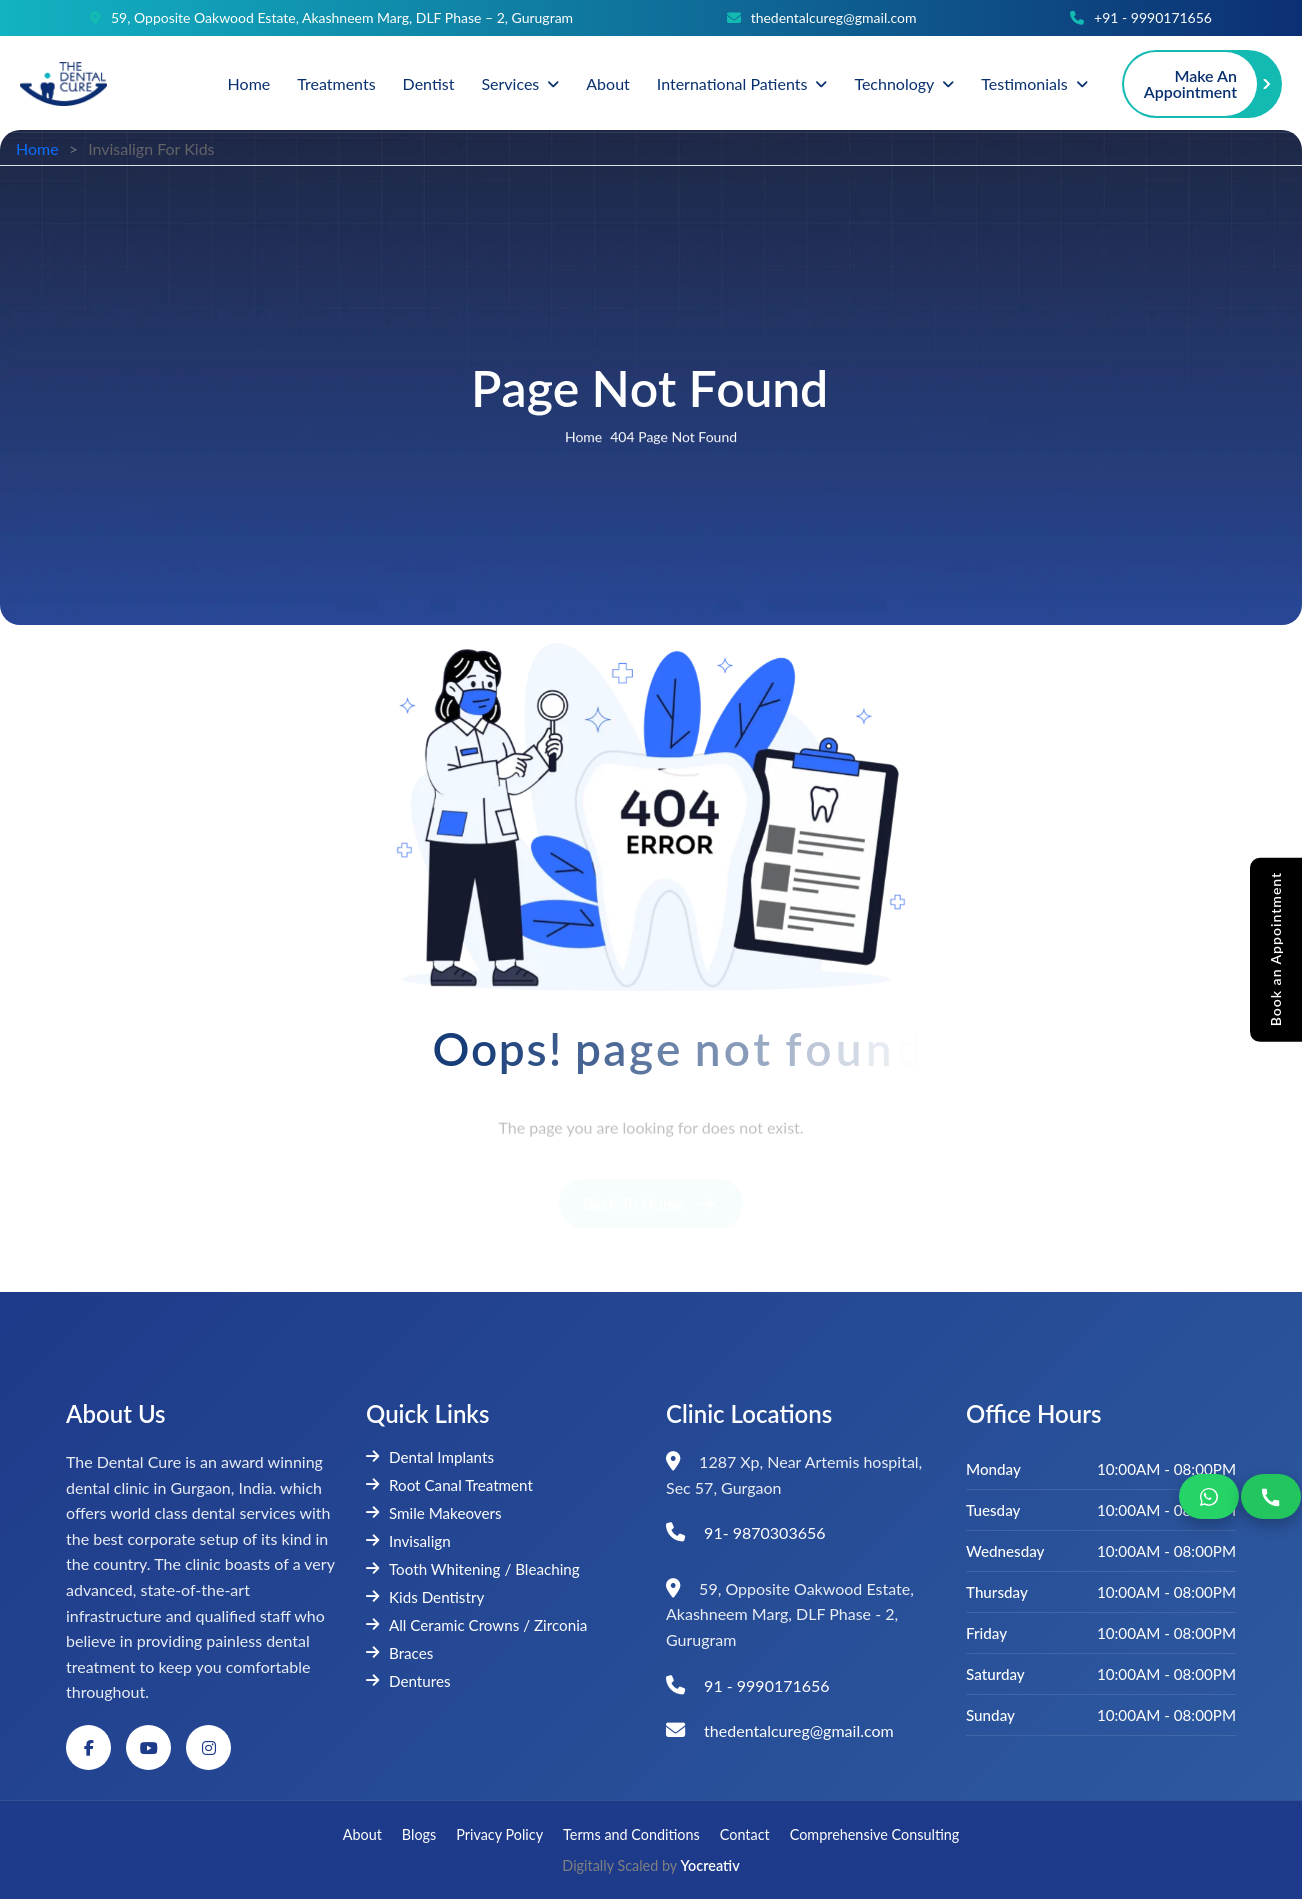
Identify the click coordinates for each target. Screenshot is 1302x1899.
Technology (894, 83)
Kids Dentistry (425, 1597)
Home (249, 83)
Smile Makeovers (434, 1513)
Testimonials (1024, 83)
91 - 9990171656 (767, 1685)
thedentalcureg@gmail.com (834, 18)
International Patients (732, 83)
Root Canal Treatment (449, 1485)
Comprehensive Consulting (875, 1834)
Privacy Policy (499, 1834)
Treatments (336, 83)
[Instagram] (208, 1747)
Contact (745, 1834)
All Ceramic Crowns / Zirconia (476, 1625)
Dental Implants (430, 1457)
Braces (399, 1653)
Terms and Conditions (631, 1834)
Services (510, 83)
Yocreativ (710, 1865)
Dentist (429, 83)
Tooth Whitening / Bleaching (473, 1569)
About (608, 83)
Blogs (419, 1834)
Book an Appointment (1276, 948)
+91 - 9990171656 (1153, 18)
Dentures (408, 1681)
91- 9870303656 (764, 1532)
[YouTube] (148, 1747)
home (583, 438)
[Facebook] (88, 1747)
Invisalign (408, 1541)
